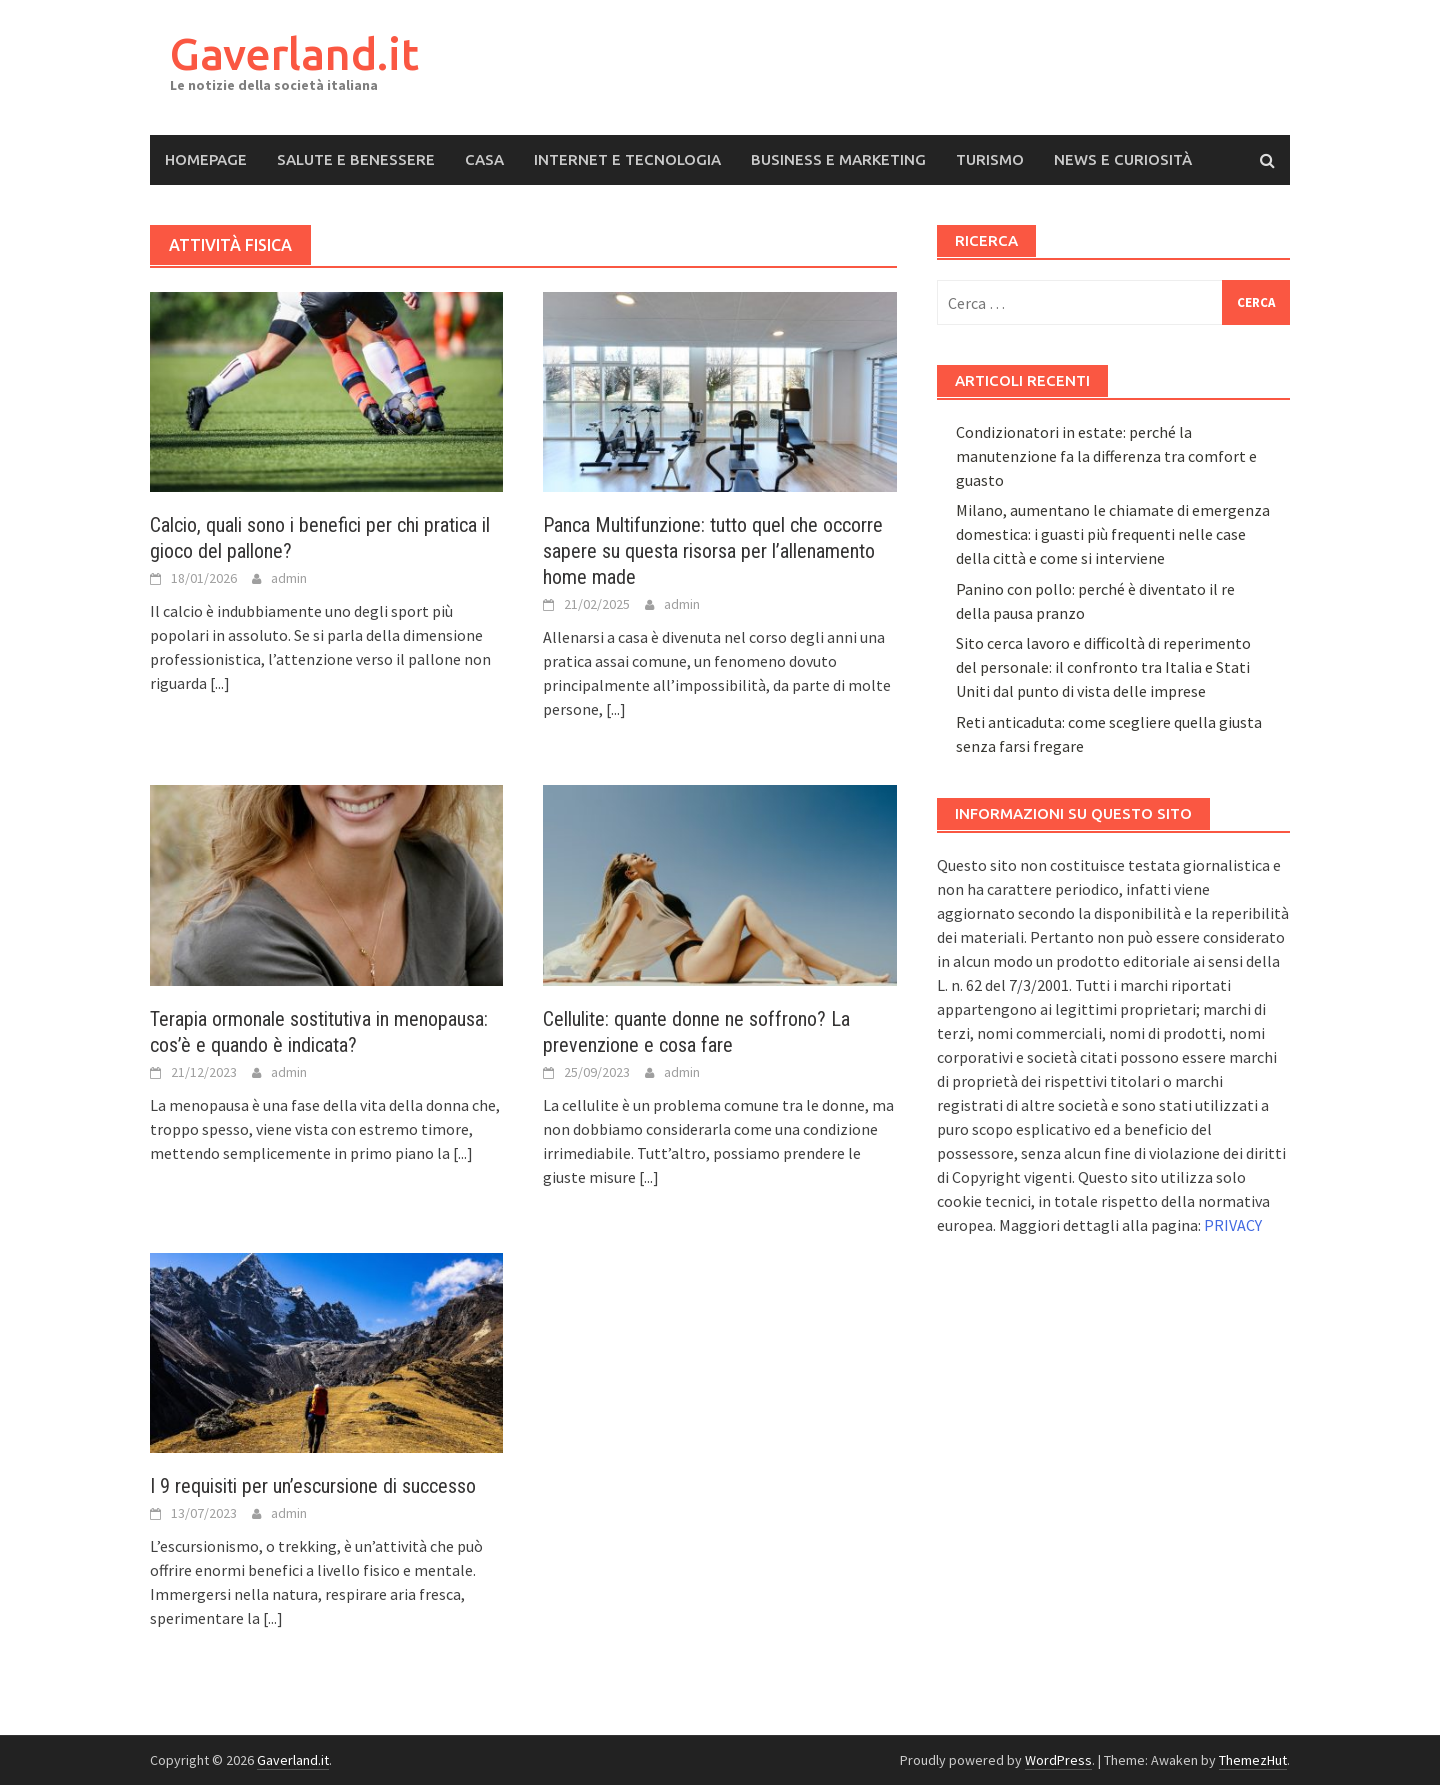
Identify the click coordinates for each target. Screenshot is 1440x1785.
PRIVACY (1233, 1225)
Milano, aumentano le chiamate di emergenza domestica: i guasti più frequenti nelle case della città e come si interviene (1113, 534)
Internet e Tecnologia (627, 159)
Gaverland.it (294, 53)
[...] (220, 683)
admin (289, 578)
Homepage (206, 159)
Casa (484, 159)
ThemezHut (1253, 1760)
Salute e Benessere (356, 159)
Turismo (990, 159)
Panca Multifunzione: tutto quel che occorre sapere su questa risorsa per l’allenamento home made (713, 551)
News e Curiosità (1123, 159)
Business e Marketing (838, 159)
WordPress (1058, 1760)
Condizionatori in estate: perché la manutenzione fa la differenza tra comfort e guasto (1106, 456)
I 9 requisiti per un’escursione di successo (313, 1486)
